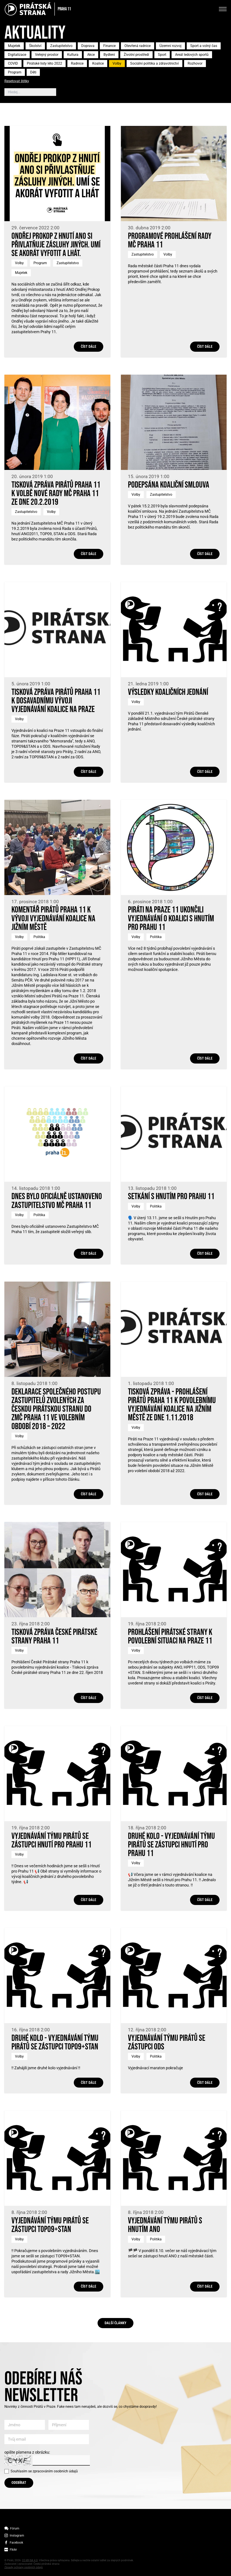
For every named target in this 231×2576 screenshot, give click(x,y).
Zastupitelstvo (61, 46)
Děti (33, 72)
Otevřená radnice (137, 46)
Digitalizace (17, 54)
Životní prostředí (136, 54)
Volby (117, 63)
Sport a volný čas (203, 46)
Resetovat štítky (16, 81)
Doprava (87, 46)
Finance (109, 46)
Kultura (72, 54)
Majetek (14, 46)
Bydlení (109, 54)
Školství (35, 46)
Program (14, 72)
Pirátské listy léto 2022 (44, 63)
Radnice (77, 63)
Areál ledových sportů (192, 54)
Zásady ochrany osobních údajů (23, 2567)
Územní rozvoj (170, 46)
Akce (91, 54)
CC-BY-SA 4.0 (30, 2560)
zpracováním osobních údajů (55, 2471)
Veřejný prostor (46, 54)
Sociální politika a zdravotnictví (154, 63)
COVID (13, 63)
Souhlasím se (44, 2471)
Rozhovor (195, 63)
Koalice (98, 63)
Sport (162, 54)
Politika (39, 937)
